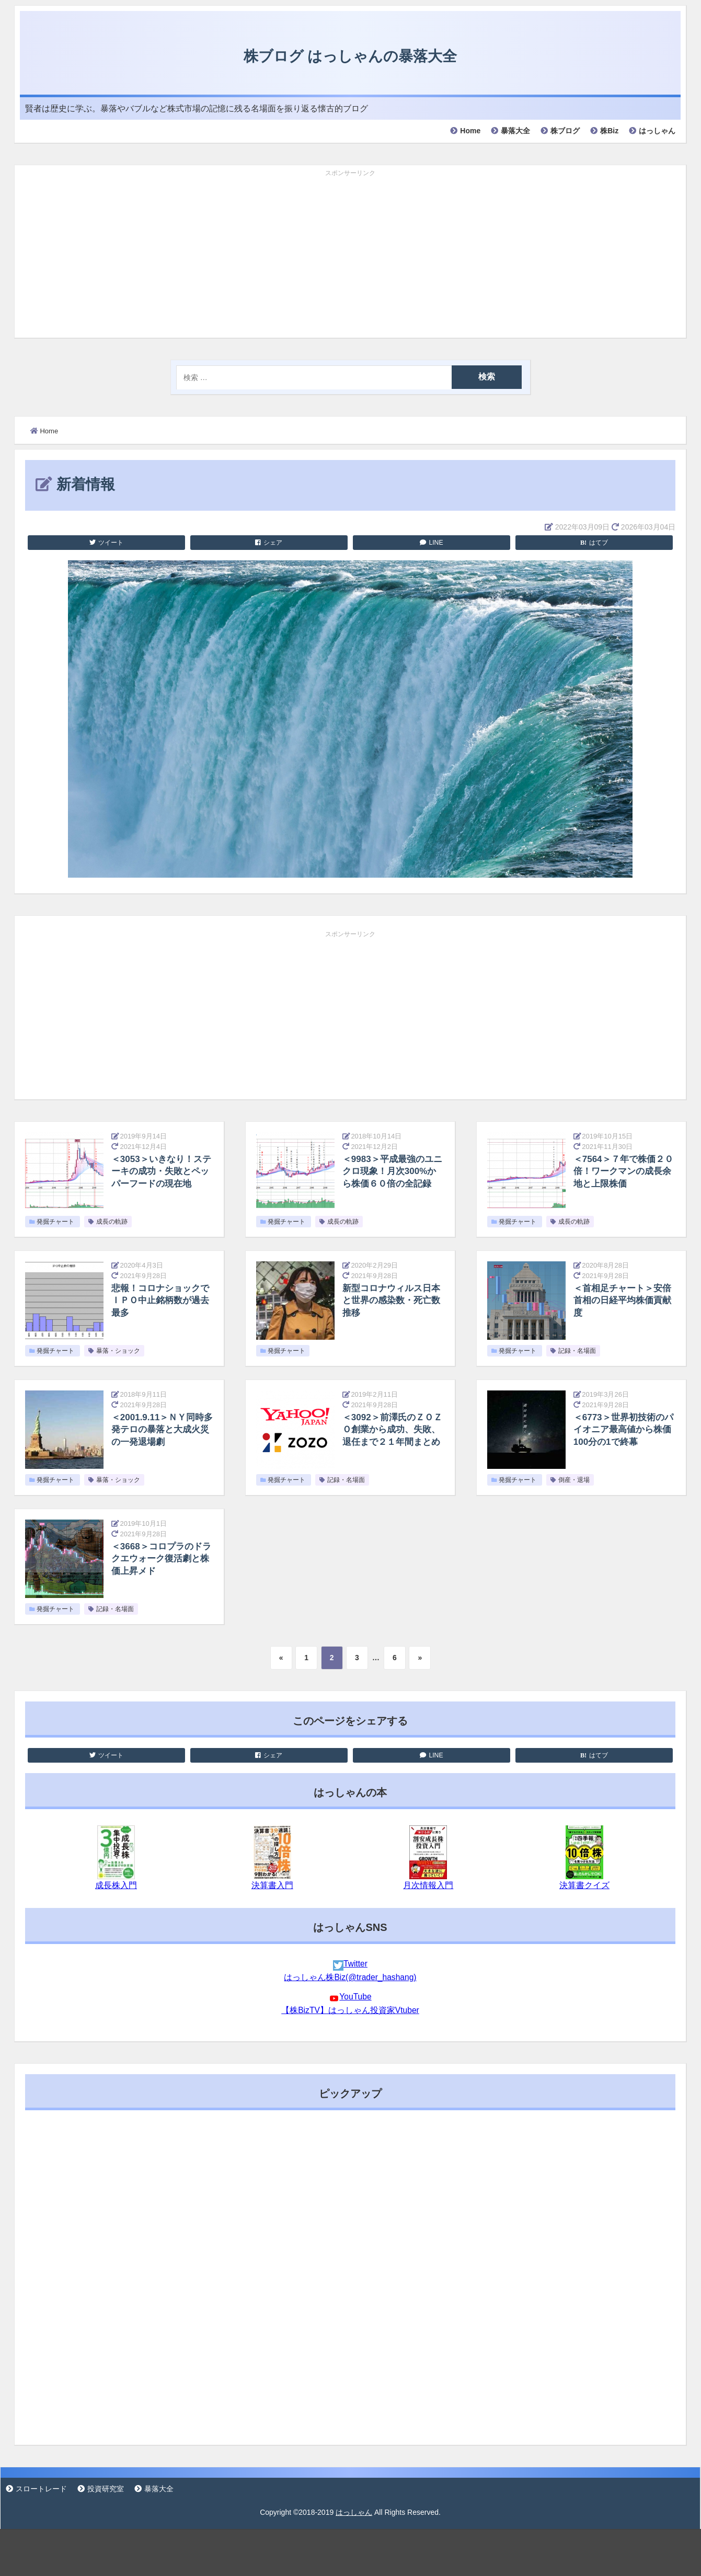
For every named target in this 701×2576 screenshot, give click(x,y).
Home (470, 130)
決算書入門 (272, 1885)
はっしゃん (657, 130)
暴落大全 (515, 130)
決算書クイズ (584, 1885)
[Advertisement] (350, 254)
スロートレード (41, 2489)
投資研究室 (105, 2489)
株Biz (609, 130)
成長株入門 (116, 1885)
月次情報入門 (428, 1885)
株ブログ (565, 130)
